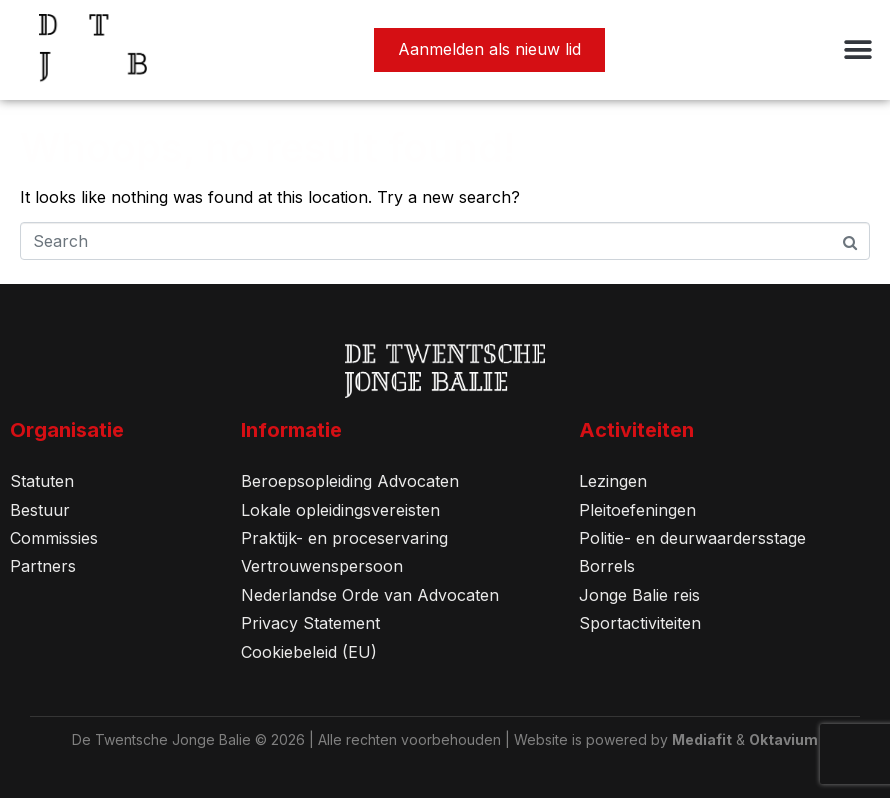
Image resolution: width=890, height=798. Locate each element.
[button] (857, 50)
